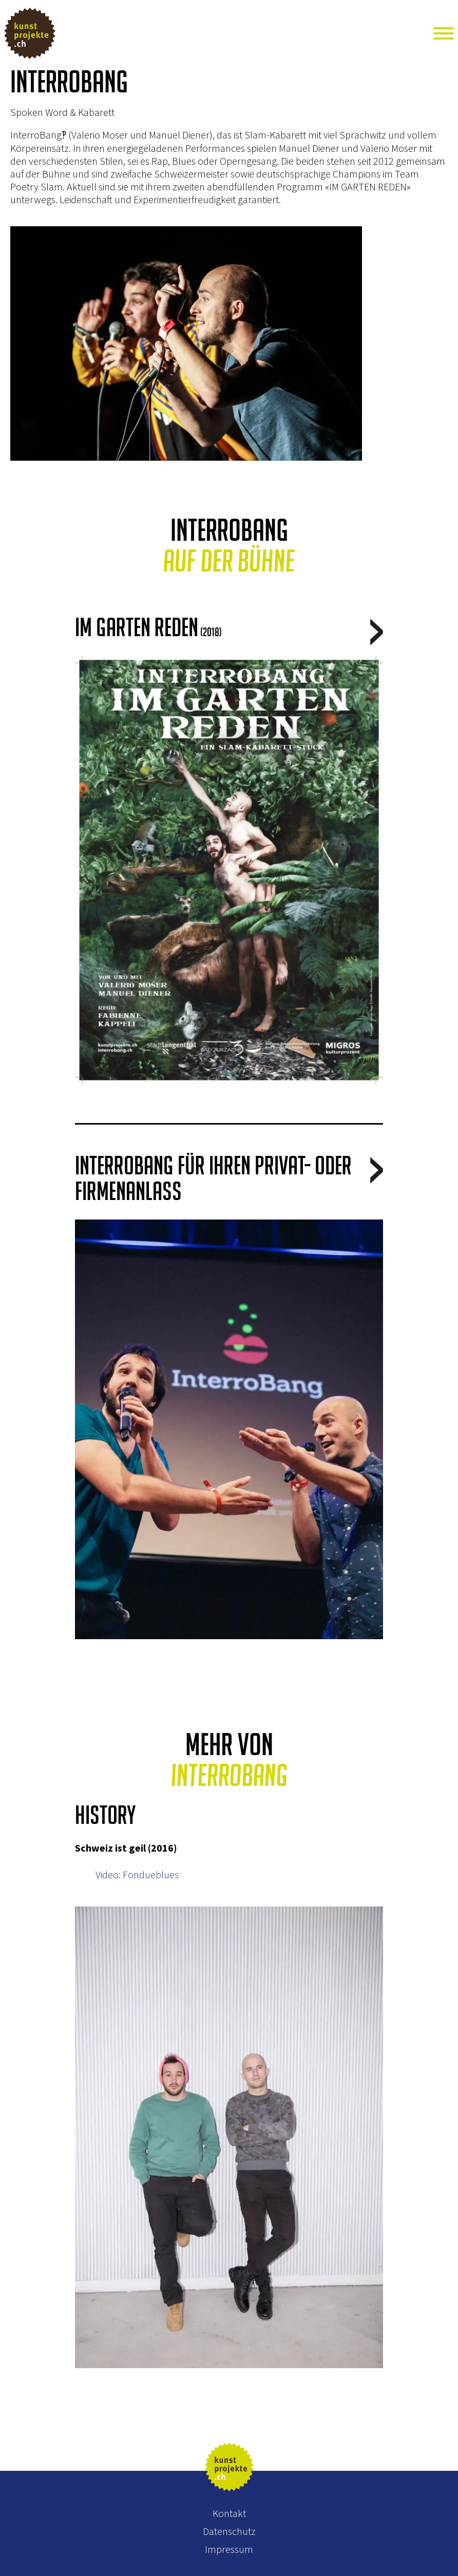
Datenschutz (229, 2531)
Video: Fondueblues (137, 1874)
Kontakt (229, 2513)
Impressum (229, 2549)
